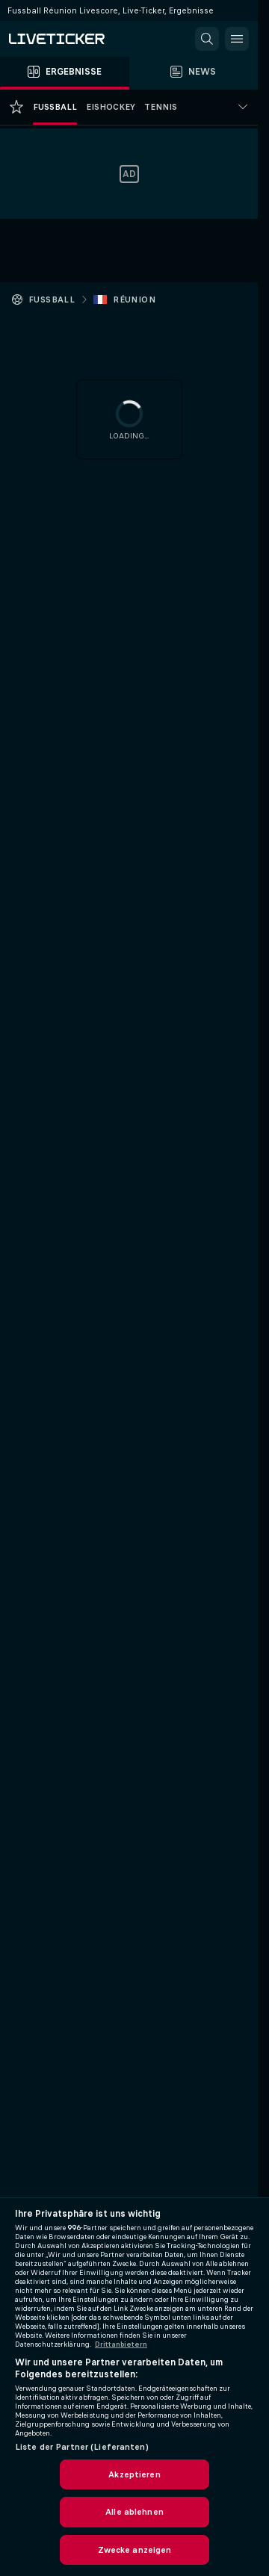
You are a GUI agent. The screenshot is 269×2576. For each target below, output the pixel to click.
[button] (207, 39)
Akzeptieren (134, 2474)
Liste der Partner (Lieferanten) (82, 2447)
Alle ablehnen (134, 2512)
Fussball (51, 299)
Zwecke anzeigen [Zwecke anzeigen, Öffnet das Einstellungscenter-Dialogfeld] (135, 2550)
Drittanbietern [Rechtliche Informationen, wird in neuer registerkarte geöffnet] (121, 2344)
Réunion (134, 299)
